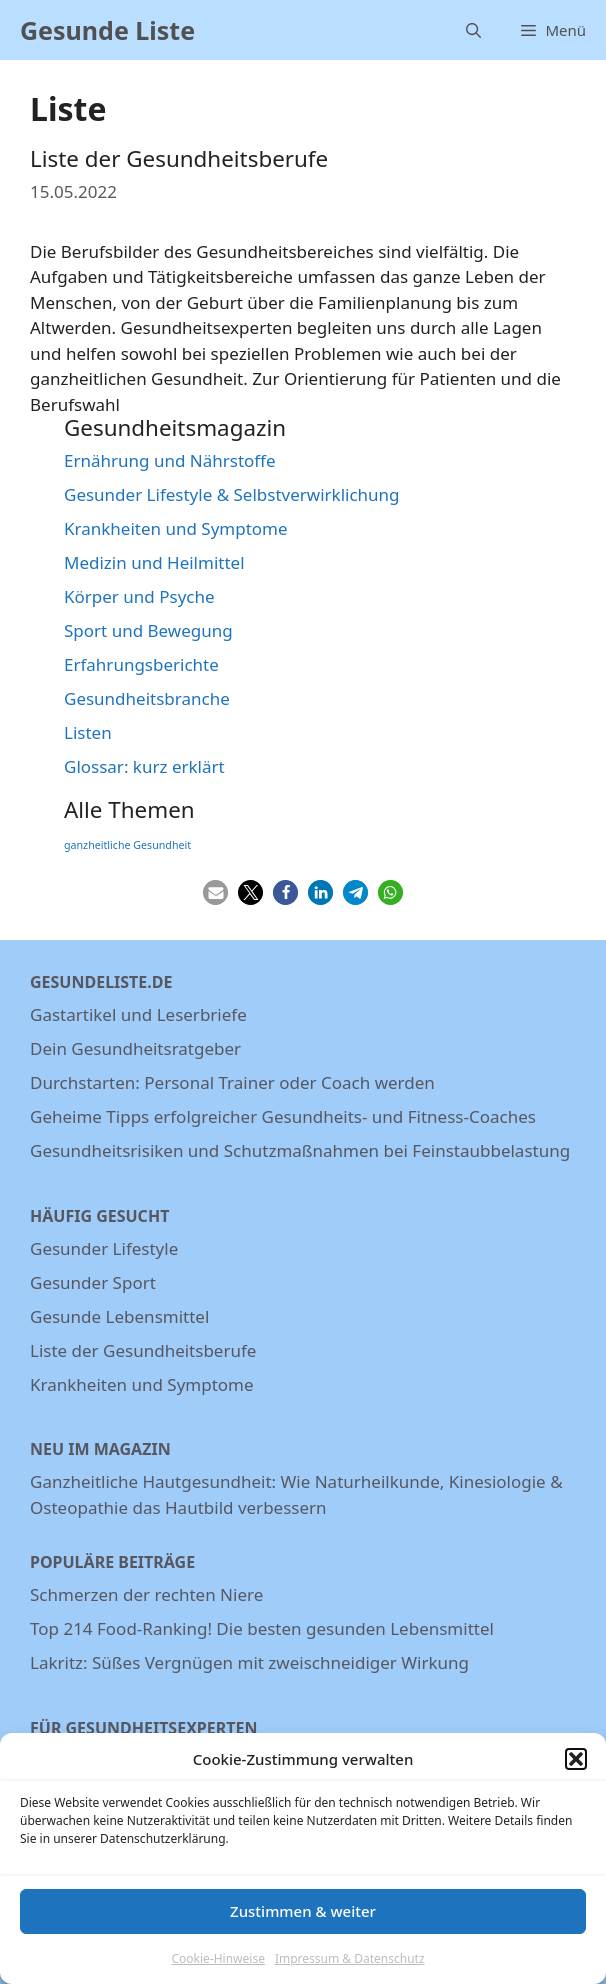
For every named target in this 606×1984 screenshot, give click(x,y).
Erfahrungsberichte (141, 664)
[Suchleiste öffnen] (473, 30)
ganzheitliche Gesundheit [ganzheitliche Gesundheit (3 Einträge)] (127, 845)
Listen (88, 732)
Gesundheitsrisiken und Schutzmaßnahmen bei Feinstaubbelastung (300, 1150)
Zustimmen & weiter (303, 1921)
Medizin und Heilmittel (154, 562)
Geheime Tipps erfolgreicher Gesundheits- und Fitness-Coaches (283, 1116)
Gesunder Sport (93, 1282)
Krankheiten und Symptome (176, 528)
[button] (576, 1770)
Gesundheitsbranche (147, 698)
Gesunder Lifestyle (104, 1248)
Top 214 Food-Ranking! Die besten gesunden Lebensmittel (262, 1628)
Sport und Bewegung (148, 630)
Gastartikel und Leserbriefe (138, 1014)
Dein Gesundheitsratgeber (135, 1048)
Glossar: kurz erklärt (144, 766)
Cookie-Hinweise (217, 1968)
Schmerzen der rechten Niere (146, 1594)
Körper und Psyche (139, 596)
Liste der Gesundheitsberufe (179, 158)
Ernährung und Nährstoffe (170, 460)
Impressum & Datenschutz (350, 1968)
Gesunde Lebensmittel (119, 1316)
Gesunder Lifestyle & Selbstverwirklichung (232, 494)
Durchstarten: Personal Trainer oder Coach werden (232, 1082)
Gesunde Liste (107, 30)
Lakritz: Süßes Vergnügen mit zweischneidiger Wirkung (249, 1662)
